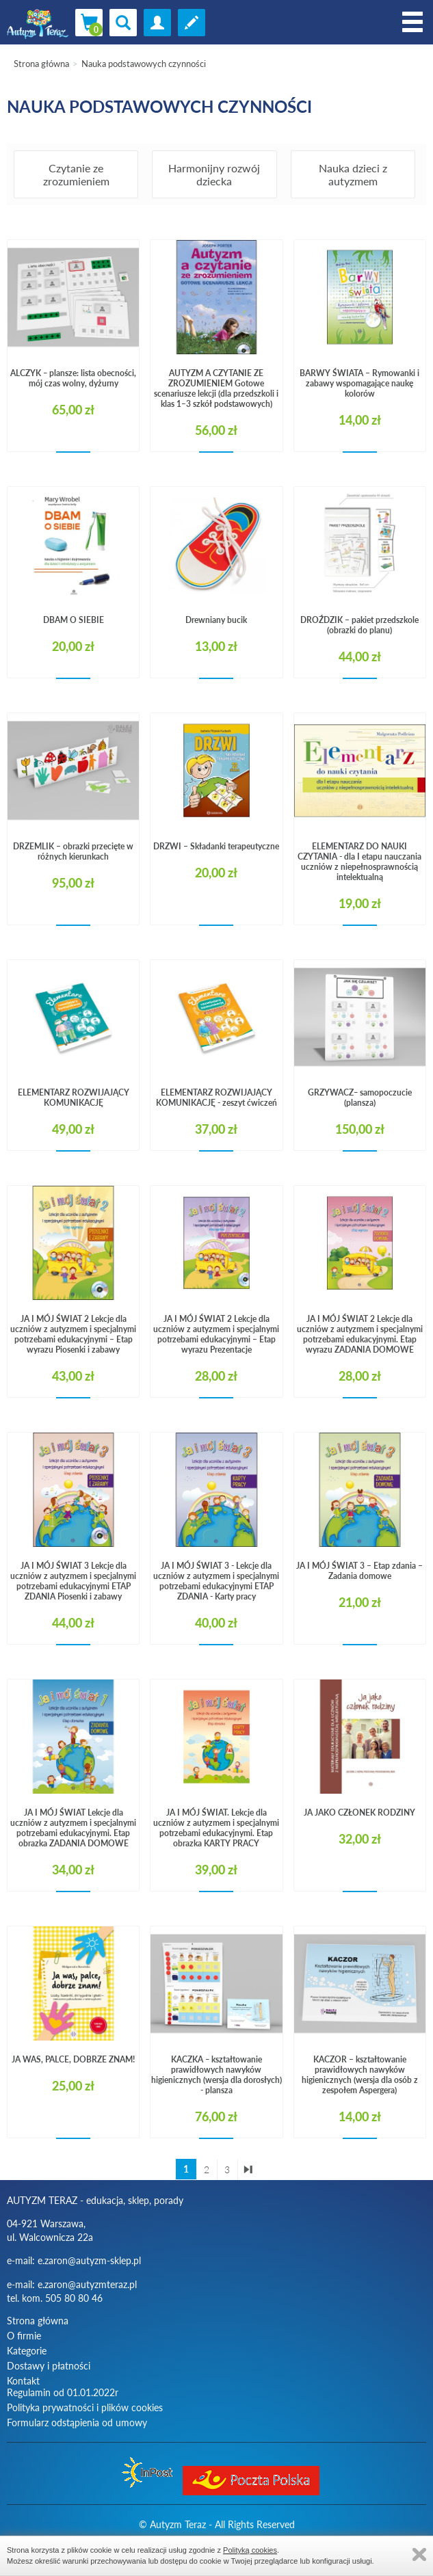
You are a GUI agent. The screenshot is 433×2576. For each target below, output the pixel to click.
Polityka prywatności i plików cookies (85, 2407)
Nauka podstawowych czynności (143, 63)
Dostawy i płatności (48, 2366)
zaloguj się (157, 22)
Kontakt (23, 2381)
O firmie (24, 2335)
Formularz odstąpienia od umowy (77, 2422)
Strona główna (41, 63)
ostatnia (247, 2170)
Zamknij (419, 2554)
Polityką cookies (250, 2550)
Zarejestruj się (191, 22)
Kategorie (27, 2350)
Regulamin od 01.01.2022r (62, 2392)
